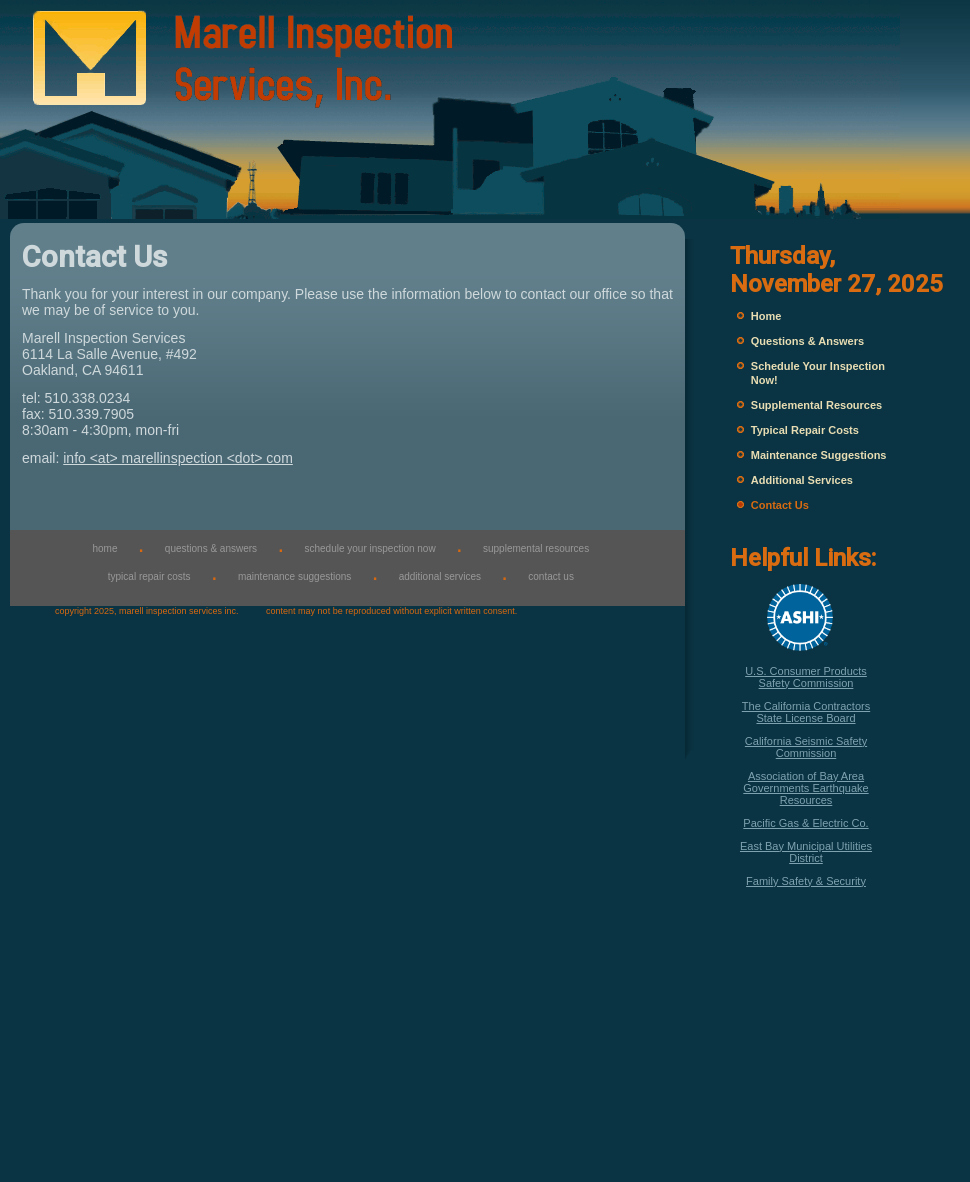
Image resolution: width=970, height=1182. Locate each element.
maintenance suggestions (294, 576)
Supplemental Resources (816, 405)
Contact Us (780, 505)
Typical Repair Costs (805, 430)
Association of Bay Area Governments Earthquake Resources (805, 788)
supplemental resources (536, 548)
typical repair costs (149, 576)
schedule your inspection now (369, 548)
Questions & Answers (807, 341)
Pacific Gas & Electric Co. (805, 823)
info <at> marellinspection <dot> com (178, 458)
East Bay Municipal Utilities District (806, 852)
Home (766, 316)
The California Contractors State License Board (806, 712)
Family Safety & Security (806, 881)
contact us (551, 576)
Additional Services (802, 480)
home (104, 548)
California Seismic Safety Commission (806, 747)
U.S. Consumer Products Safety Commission (806, 677)
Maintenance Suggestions (819, 455)
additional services (440, 576)
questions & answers (211, 548)
